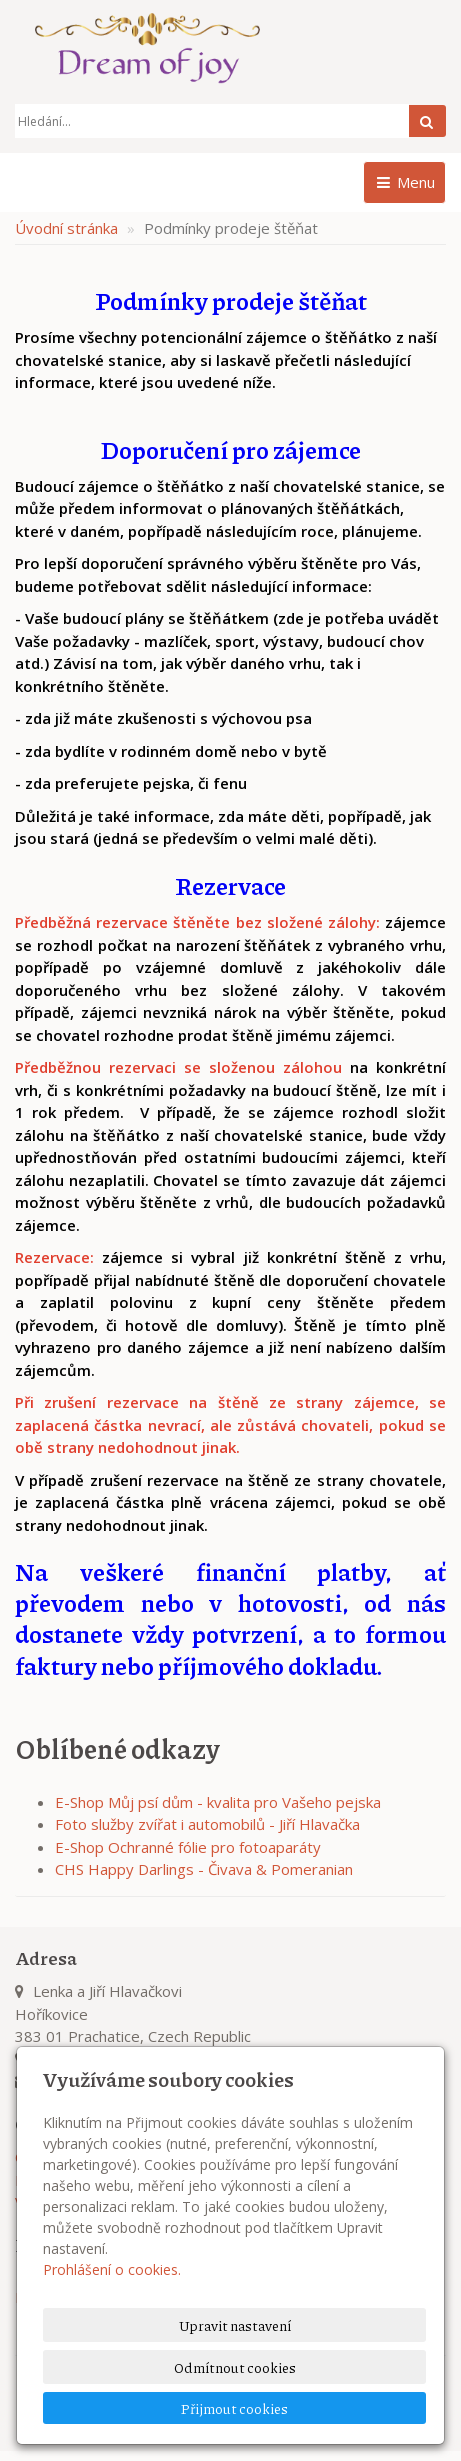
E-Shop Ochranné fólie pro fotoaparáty (188, 1847)
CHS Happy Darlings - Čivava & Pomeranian (204, 1869)
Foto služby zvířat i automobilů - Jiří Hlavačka (207, 1824)
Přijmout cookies (234, 2408)
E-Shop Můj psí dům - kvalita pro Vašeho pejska (218, 1802)
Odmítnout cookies (235, 2367)
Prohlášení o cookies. (112, 2269)
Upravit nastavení (235, 2325)
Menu (404, 182)
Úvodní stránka (66, 228)
